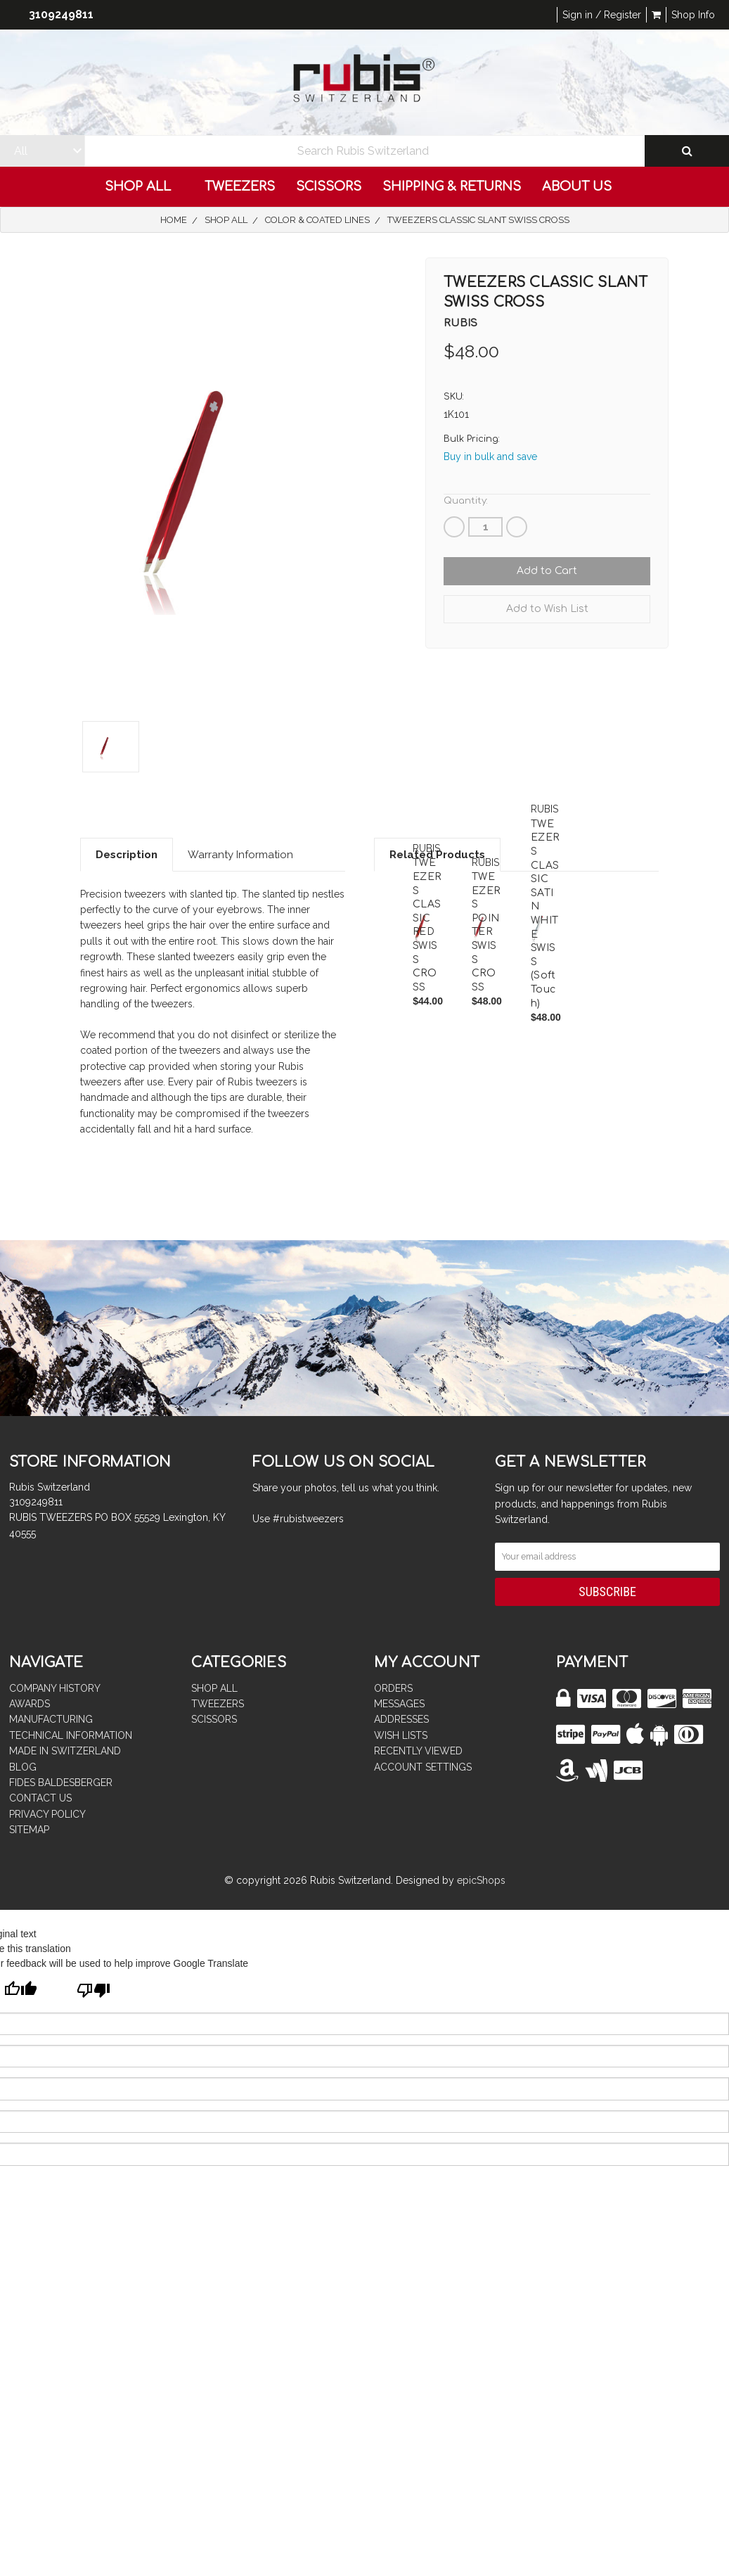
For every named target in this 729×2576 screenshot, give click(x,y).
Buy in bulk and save (490, 456)
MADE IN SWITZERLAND (65, 1750)
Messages (399, 1703)
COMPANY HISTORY (55, 1688)
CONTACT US (40, 1798)
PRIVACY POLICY (47, 1814)
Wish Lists (400, 1735)
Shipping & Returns (451, 186)
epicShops (481, 1880)
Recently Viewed (418, 1750)
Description (126, 854)
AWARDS (29, 1703)
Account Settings (423, 1767)
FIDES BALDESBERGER (60, 1782)
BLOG (23, 1767)
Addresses (401, 1719)
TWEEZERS (240, 186)
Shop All (144, 186)
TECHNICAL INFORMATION (70, 1735)
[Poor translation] (93, 1992)
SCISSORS (328, 186)
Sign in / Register (601, 14)
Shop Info (693, 14)
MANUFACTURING (51, 1719)
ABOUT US (583, 186)
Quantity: (466, 501)
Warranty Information (240, 854)
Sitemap (29, 1829)
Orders (393, 1688)
